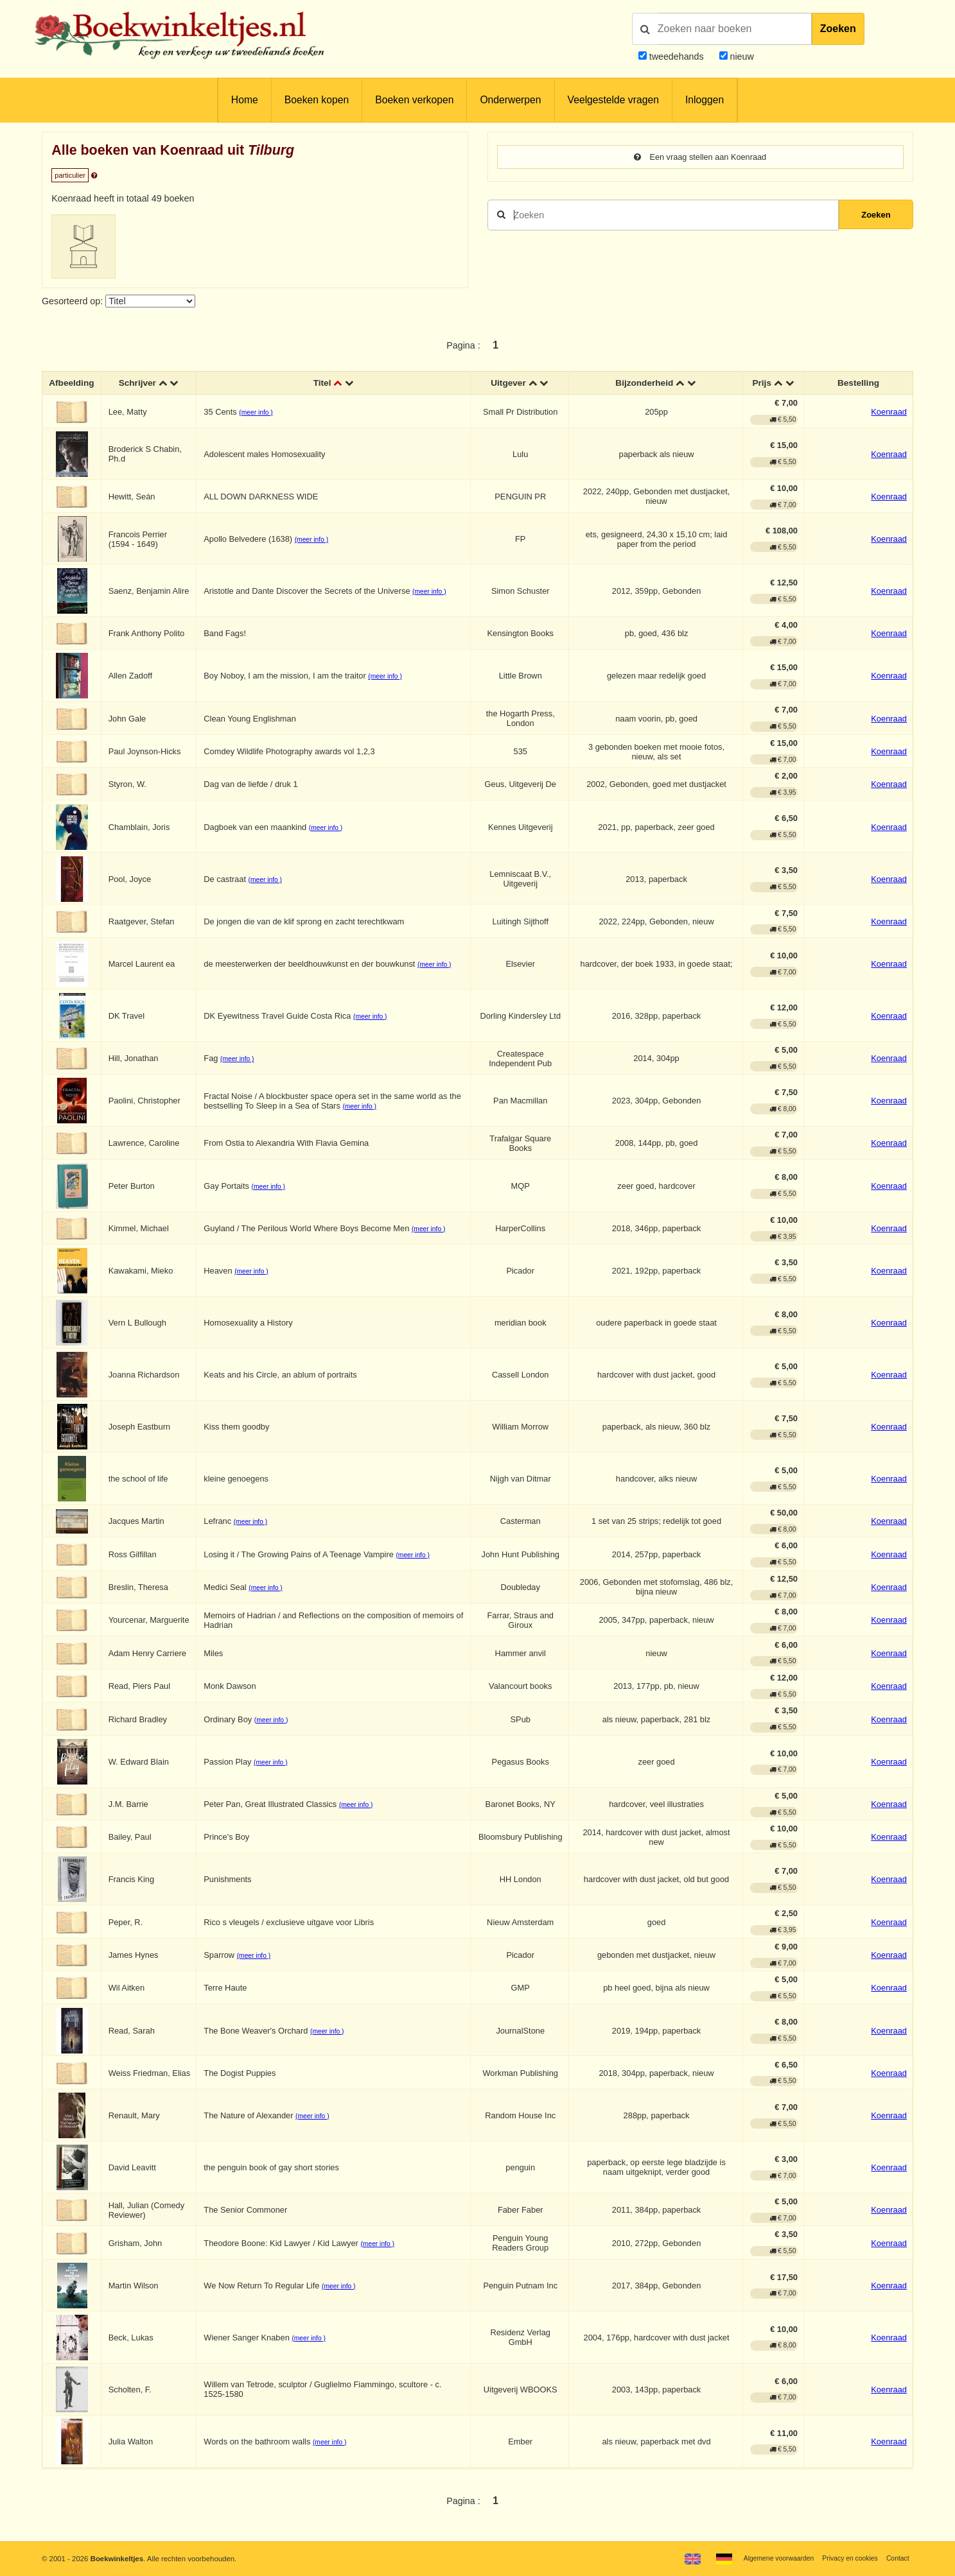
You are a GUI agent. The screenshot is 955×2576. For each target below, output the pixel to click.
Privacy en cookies (844, 2558)
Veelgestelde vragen (613, 99)
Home (244, 99)
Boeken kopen (317, 99)
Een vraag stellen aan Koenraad (700, 157)
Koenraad (889, 413)
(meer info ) (258, 413)
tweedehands (676, 56)
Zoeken (838, 28)
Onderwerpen (510, 99)
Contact (896, 2558)
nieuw (741, 56)
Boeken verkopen (414, 99)
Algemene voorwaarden (766, 2558)
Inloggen (704, 99)
